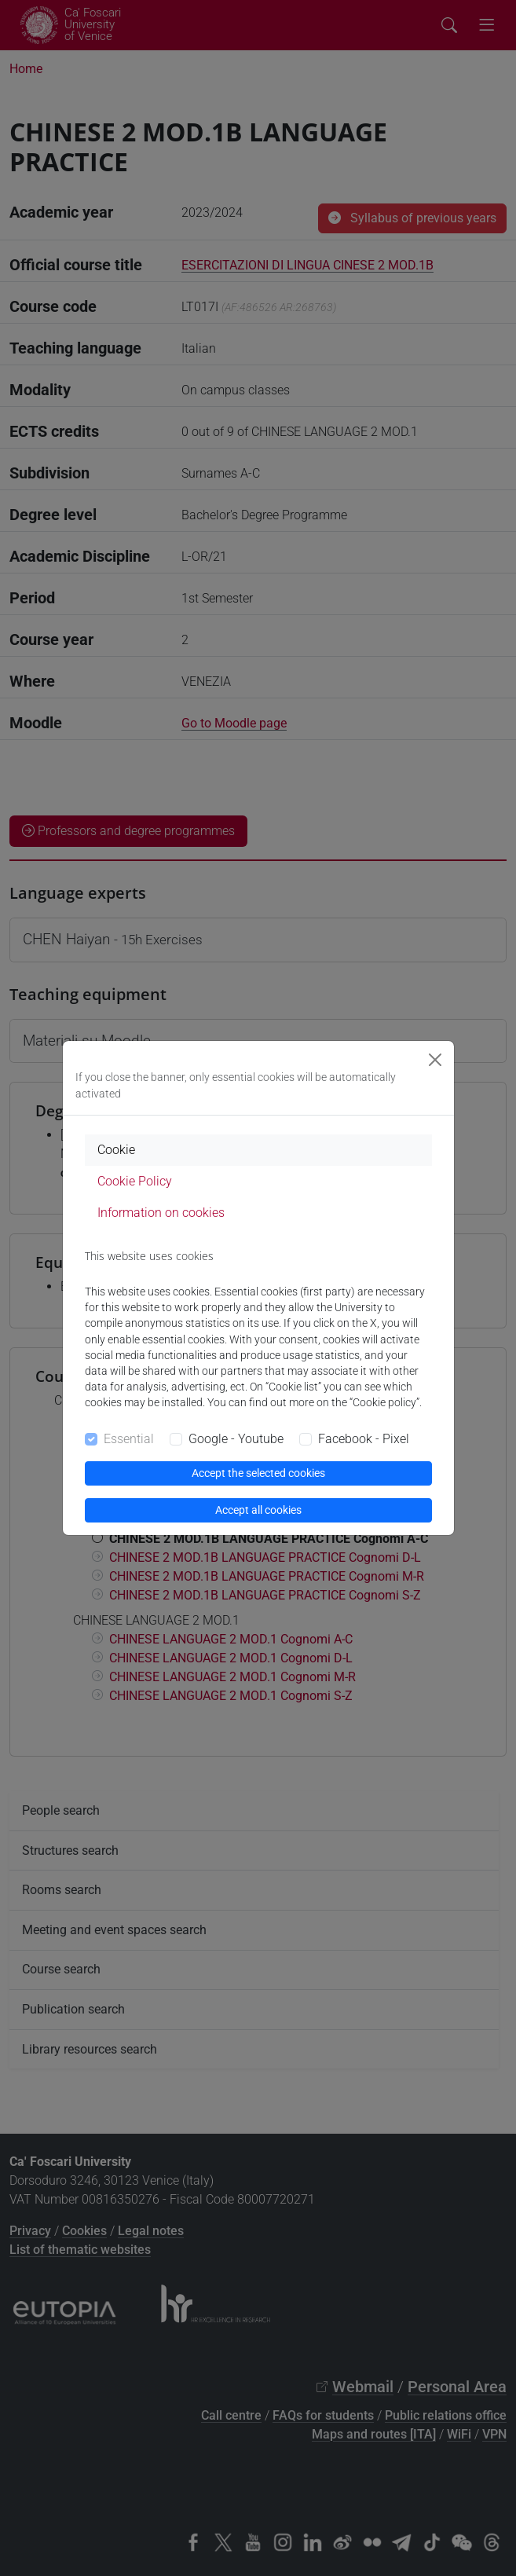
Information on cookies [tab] (161, 1212)
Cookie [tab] (116, 1149)
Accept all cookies (258, 1510)
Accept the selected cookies (258, 1473)
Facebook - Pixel (363, 1438)
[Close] (435, 1059)
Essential (129, 1438)
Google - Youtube (236, 1438)
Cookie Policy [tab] (134, 1181)
